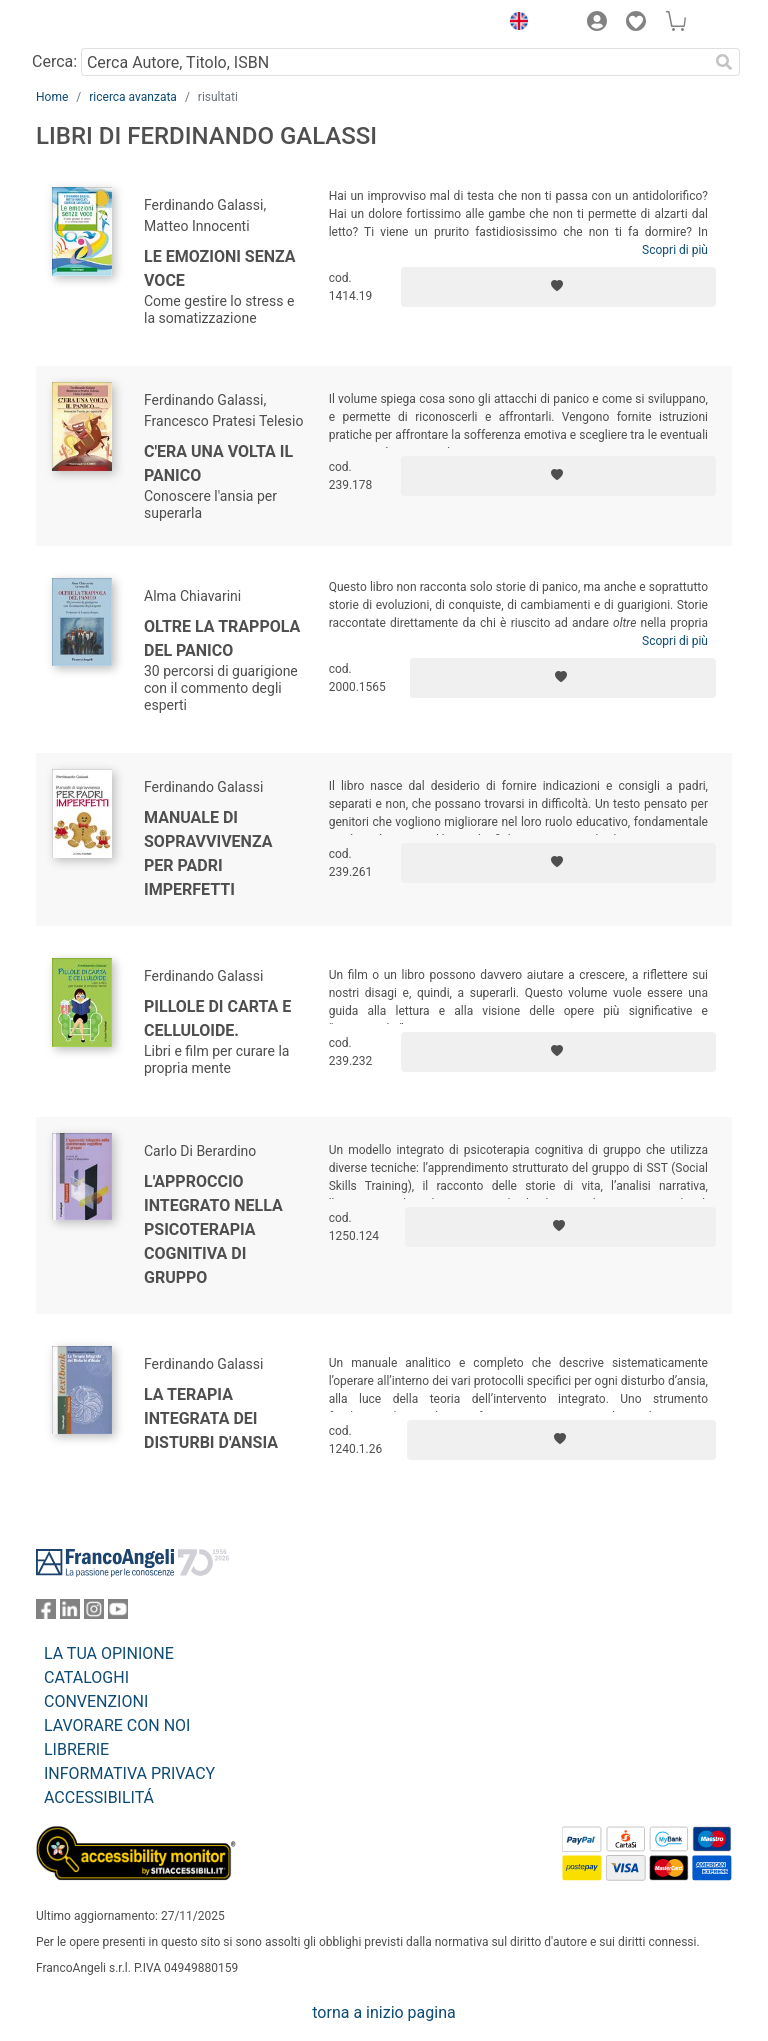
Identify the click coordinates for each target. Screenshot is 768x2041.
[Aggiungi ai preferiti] (558, 287)
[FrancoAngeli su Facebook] (46, 1613)
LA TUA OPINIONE (109, 1653)
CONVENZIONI (96, 1701)
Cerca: (54, 61)
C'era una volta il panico (218, 463)
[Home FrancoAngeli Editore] (104, 24)
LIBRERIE (76, 1749)
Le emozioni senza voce (220, 268)
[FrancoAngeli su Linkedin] (70, 1613)
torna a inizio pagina (383, 2012)
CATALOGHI (86, 1677)
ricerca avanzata (133, 97)
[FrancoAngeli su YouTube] (118, 1613)
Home (52, 97)
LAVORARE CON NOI (117, 1725)
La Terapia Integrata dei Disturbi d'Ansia (211, 1418)
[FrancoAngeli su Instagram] (94, 1613)
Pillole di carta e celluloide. (217, 1018)
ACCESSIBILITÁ (99, 1797)
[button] (514, 24)
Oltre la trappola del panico (222, 638)
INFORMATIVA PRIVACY (129, 1773)
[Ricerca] (724, 62)
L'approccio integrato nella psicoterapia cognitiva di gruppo (213, 1229)
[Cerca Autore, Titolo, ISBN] (394, 62)
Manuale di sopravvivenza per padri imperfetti (208, 853)
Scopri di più (675, 250)
